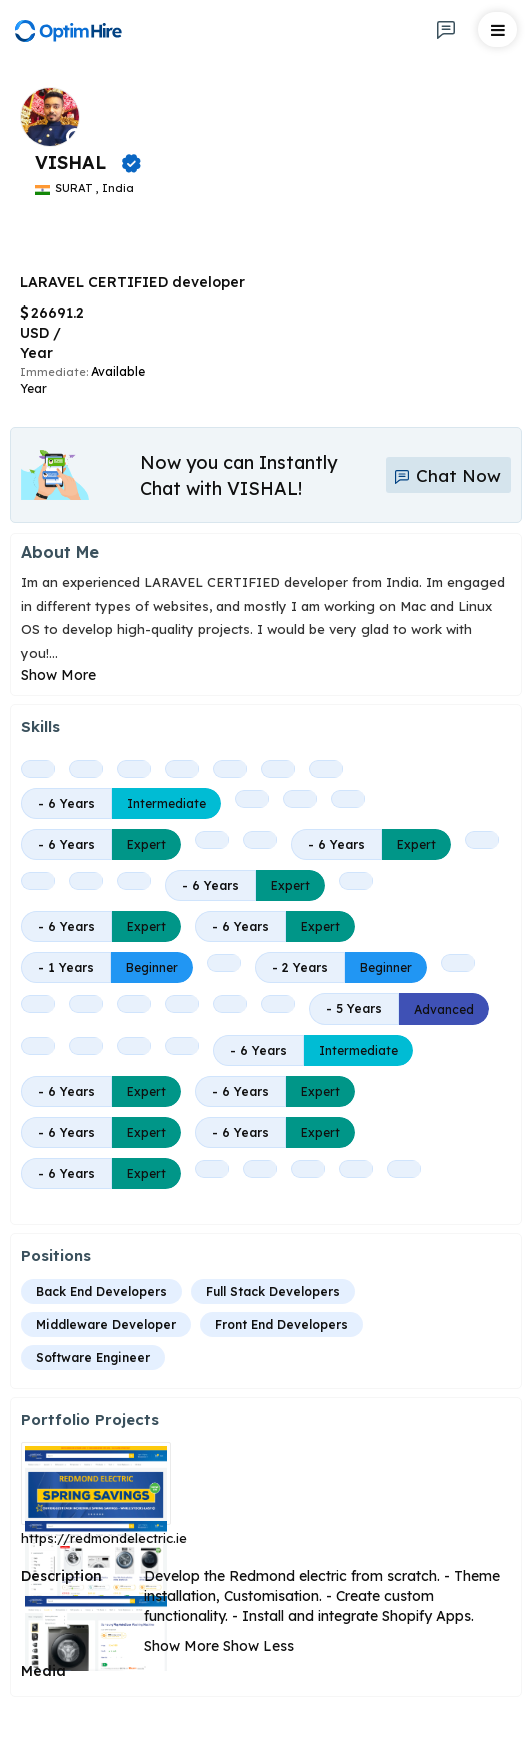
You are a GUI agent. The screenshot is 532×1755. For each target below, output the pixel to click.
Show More (58, 675)
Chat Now (447, 475)
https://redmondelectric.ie (104, 1538)
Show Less (258, 1646)
